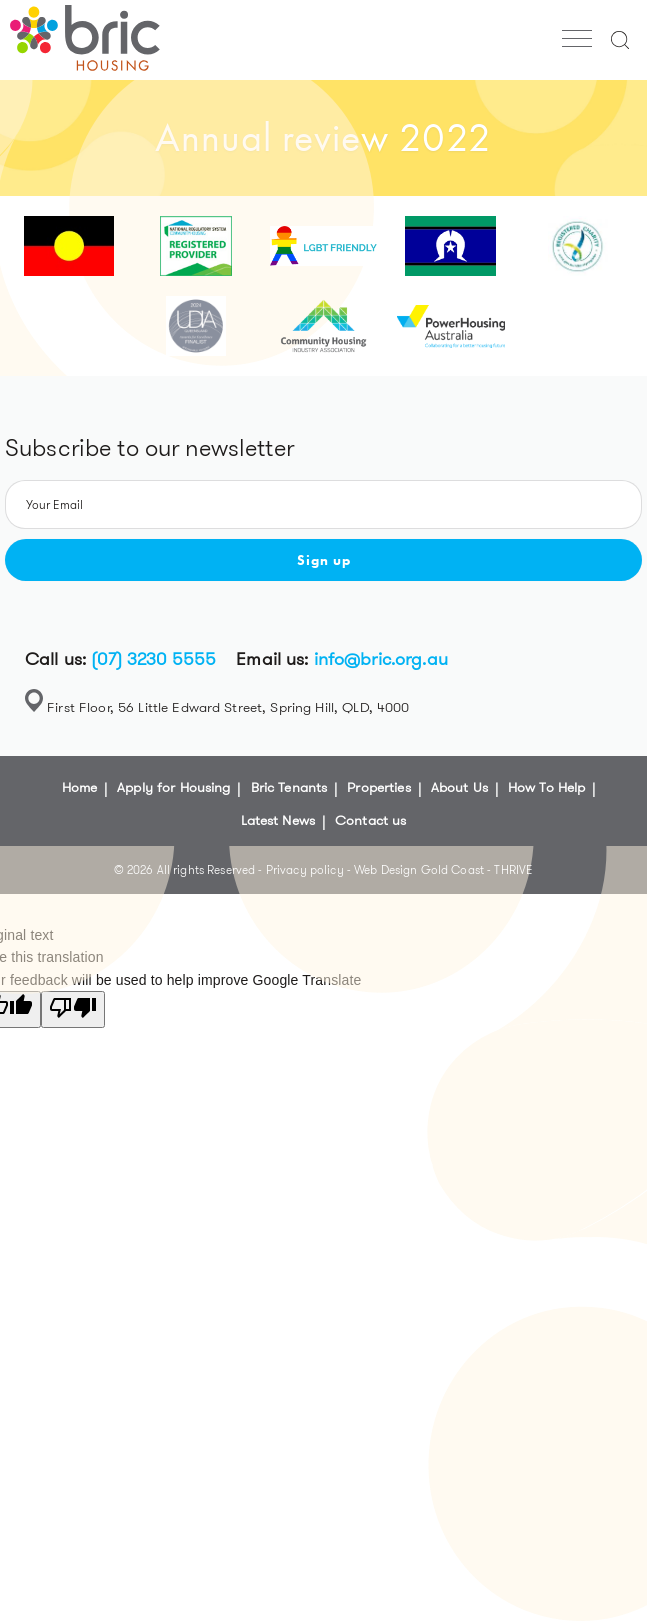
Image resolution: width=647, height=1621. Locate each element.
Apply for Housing (173, 787)
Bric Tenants (289, 787)
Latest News (278, 820)
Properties (378, 787)
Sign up (324, 560)
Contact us (370, 820)
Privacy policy (306, 869)
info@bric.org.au (381, 659)
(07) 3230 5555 (153, 659)
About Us (459, 787)
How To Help (547, 787)
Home (80, 787)
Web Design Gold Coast (419, 869)
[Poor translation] (73, 1009)
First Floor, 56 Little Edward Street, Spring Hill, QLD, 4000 (228, 707)
